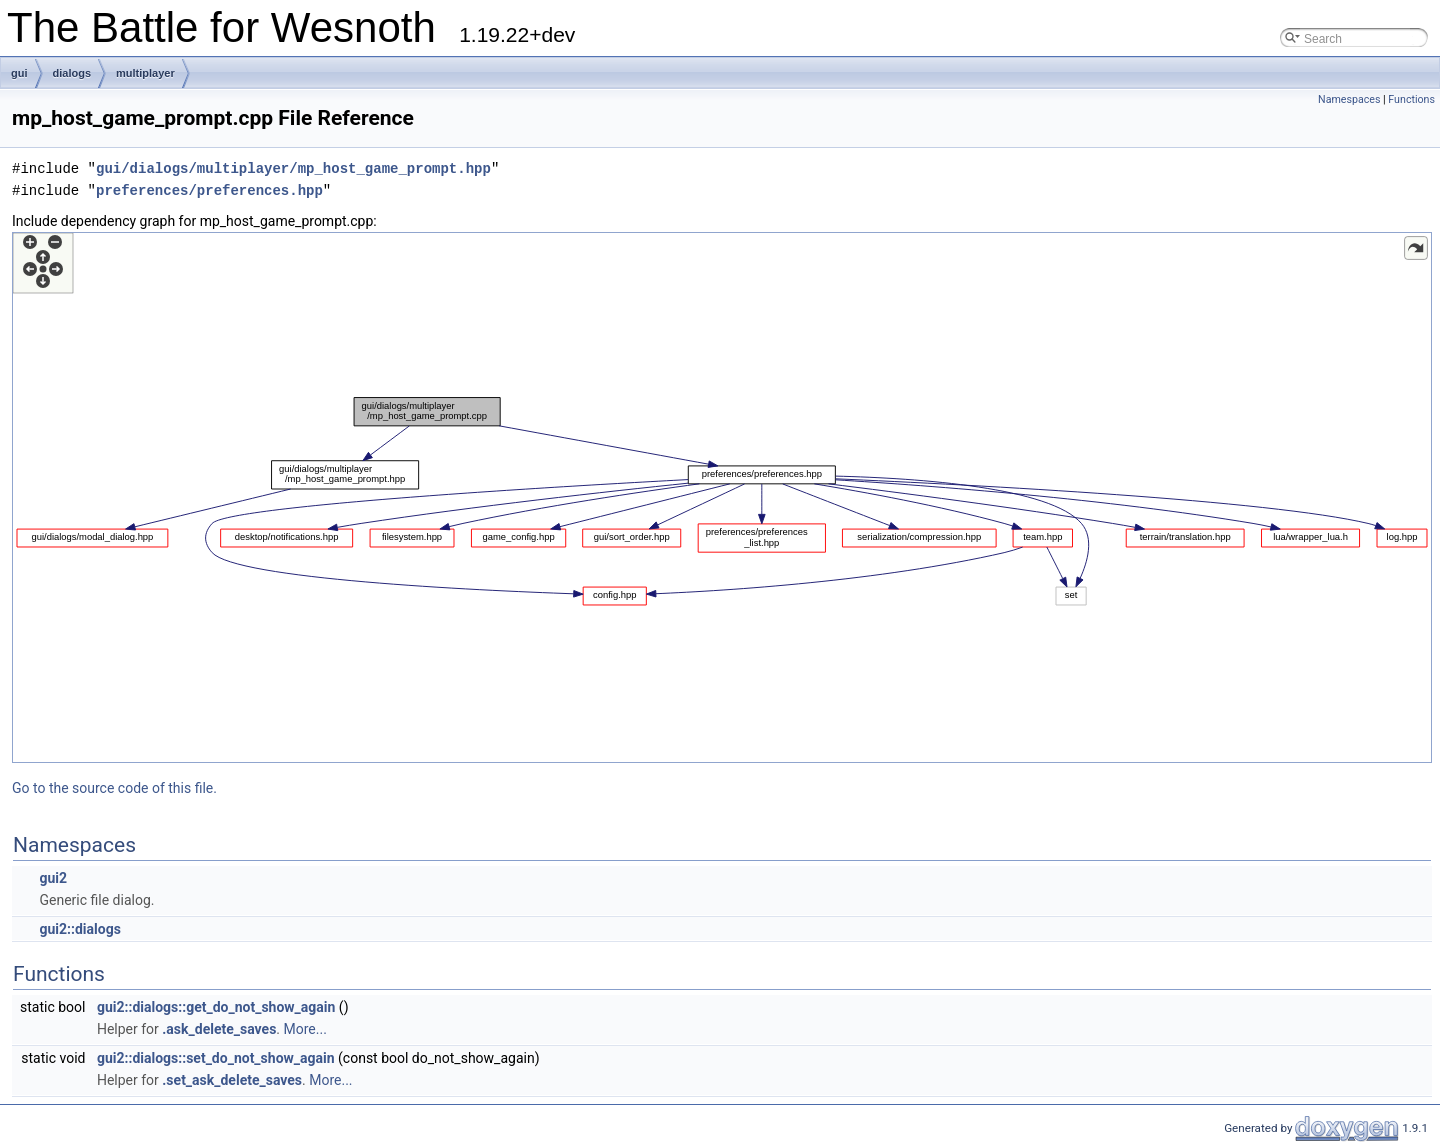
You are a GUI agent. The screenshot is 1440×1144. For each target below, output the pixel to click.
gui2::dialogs (79, 929)
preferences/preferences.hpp (209, 190)
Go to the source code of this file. (114, 788)
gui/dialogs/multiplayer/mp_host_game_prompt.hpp (293, 168)
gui (19, 73)
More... (305, 1029)
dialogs (72, 73)
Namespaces (1349, 99)
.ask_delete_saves (219, 1029)
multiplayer (145, 73)
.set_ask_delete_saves (232, 1080)
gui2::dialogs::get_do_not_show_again (216, 1007)
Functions (1411, 99)
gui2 (53, 878)
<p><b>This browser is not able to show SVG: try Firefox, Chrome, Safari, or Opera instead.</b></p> (722, 497)
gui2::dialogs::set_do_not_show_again (216, 1058)
